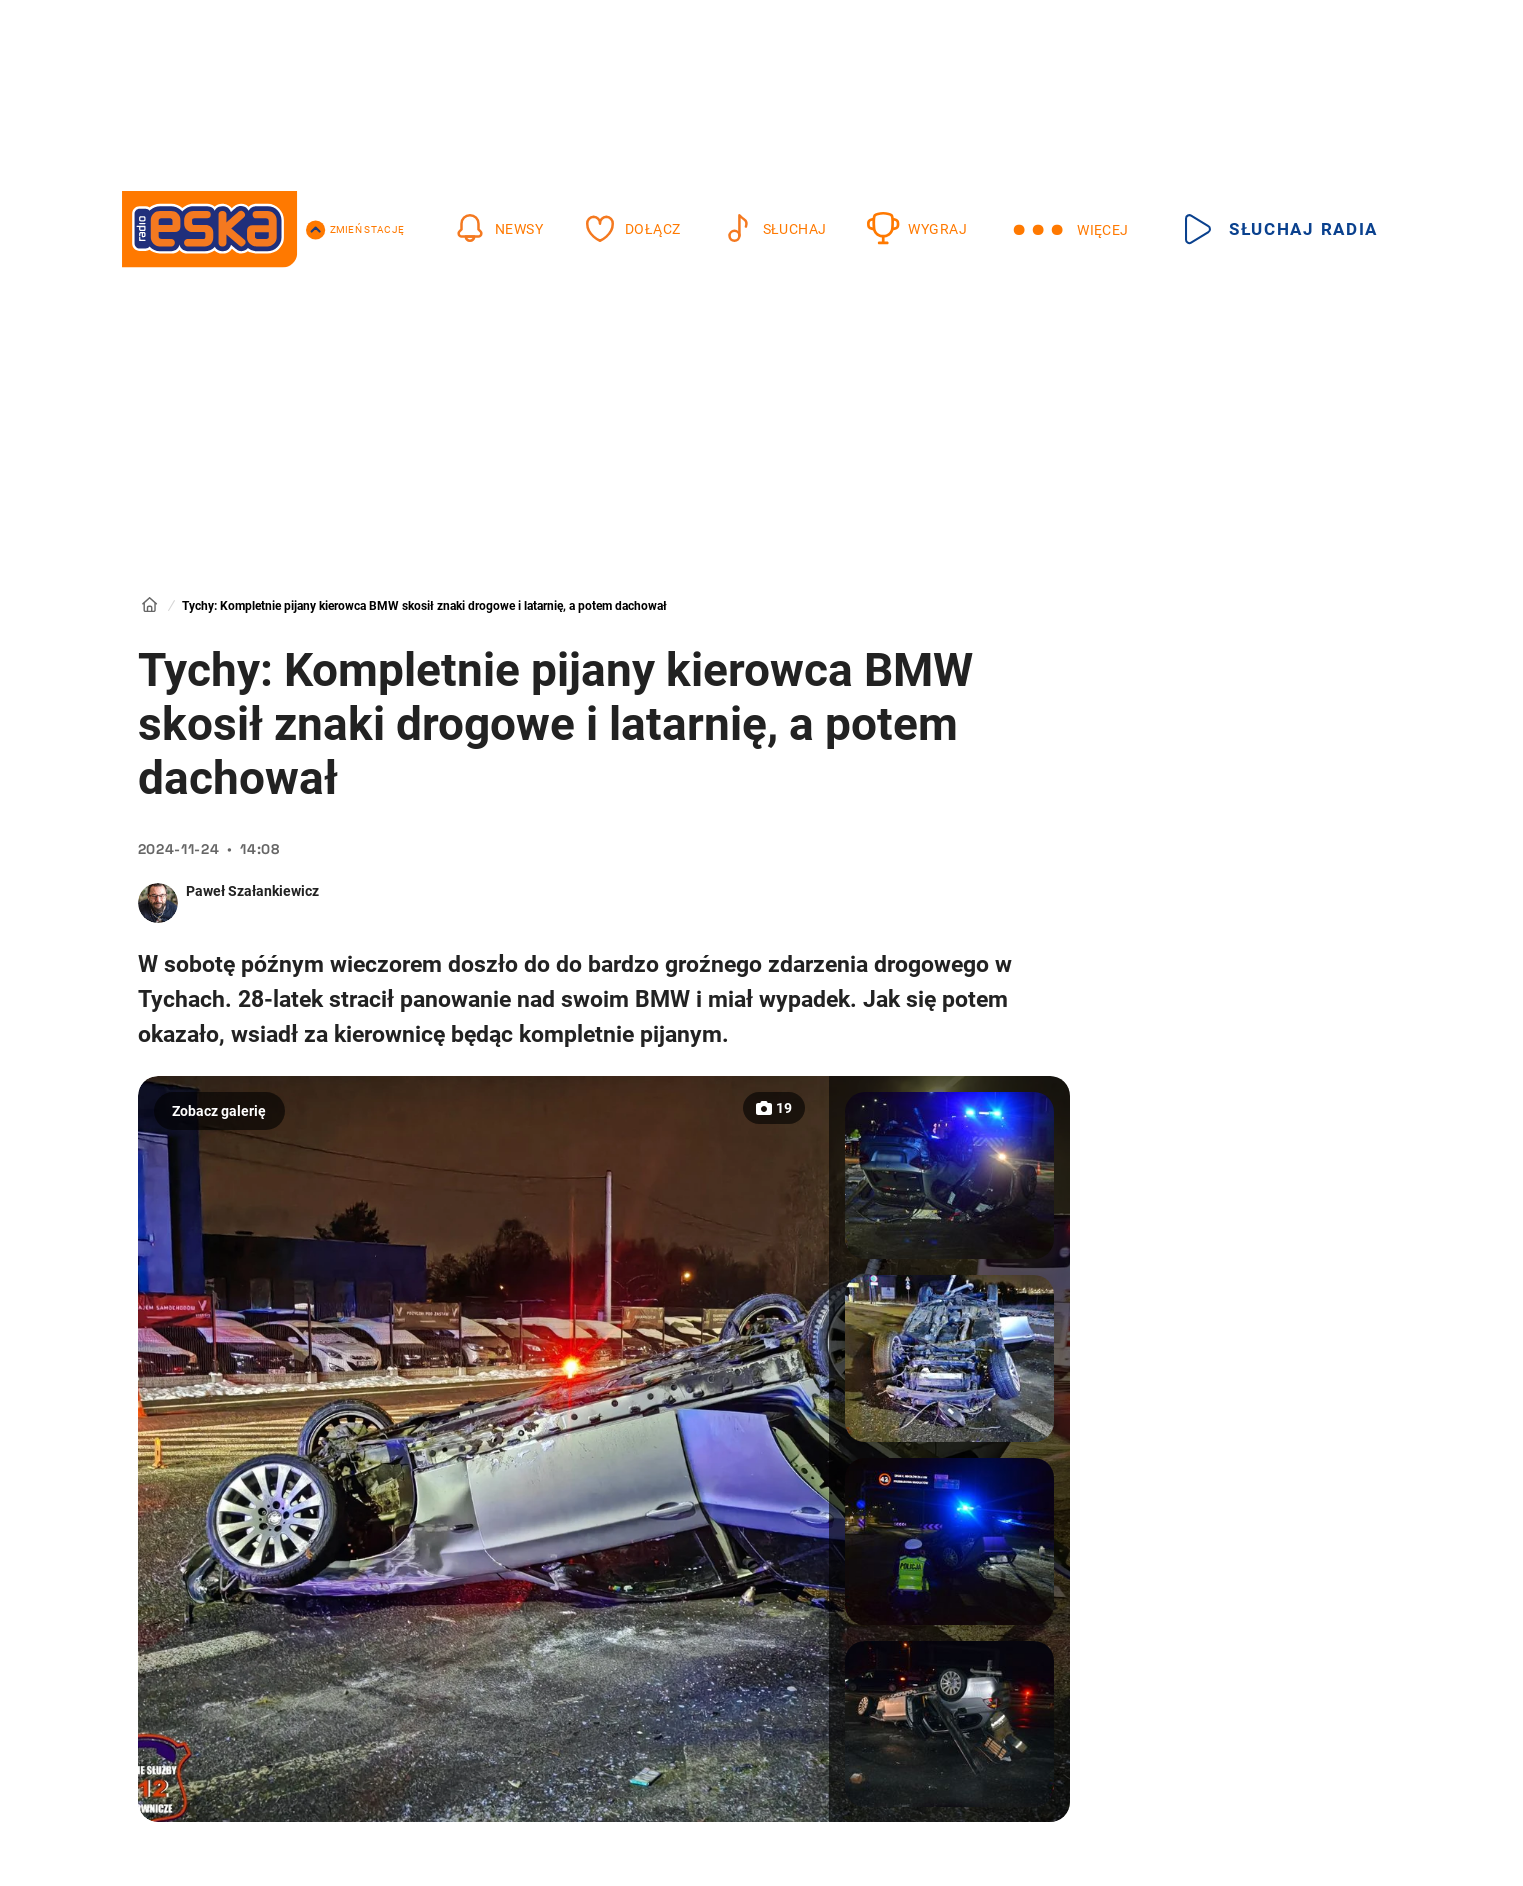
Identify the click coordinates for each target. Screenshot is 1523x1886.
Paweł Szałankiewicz (252, 891)
